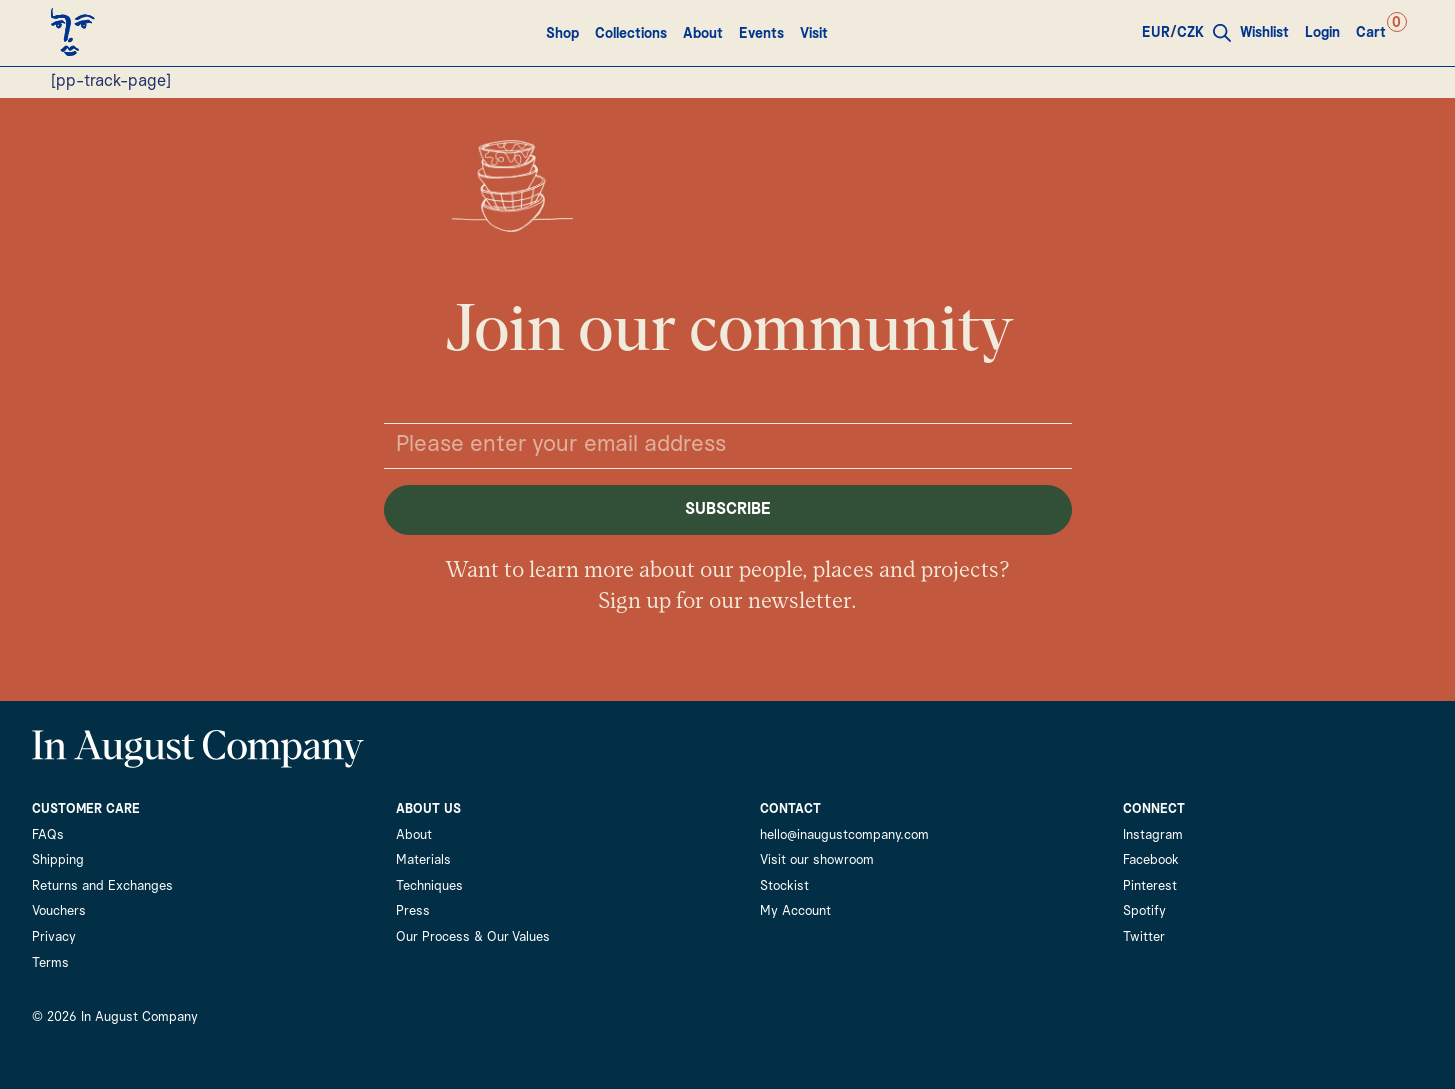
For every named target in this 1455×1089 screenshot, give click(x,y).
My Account (795, 911)
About (703, 34)
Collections (631, 34)
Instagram (1153, 835)
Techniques (429, 886)
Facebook (1151, 860)
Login (1323, 33)
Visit (814, 34)
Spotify (1144, 911)
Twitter (1144, 937)
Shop (562, 34)
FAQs (48, 835)
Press (413, 911)
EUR (1157, 33)
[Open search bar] (1223, 33)
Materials (423, 860)
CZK (1191, 33)
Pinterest (1150, 886)
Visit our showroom (817, 860)
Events (761, 34)
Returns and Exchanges (102, 886)
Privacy (54, 937)
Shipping (58, 860)
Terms (50, 963)
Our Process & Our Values (473, 937)
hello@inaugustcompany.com (844, 835)
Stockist (784, 886)
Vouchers (59, 911)
